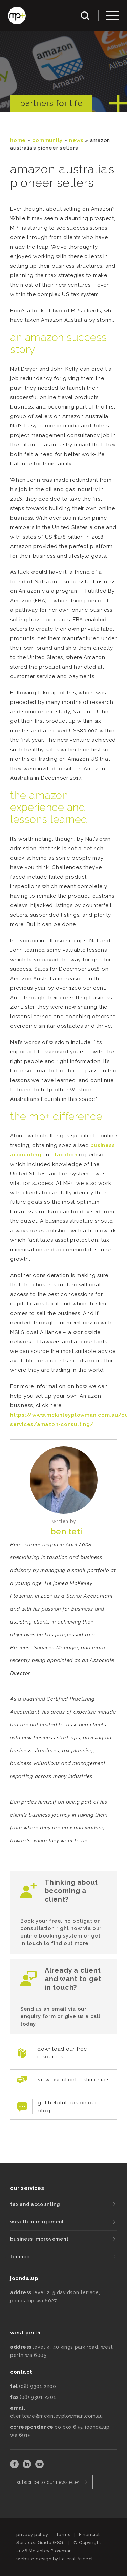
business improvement (39, 2239)
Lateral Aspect (76, 2558)
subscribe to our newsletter (48, 2482)
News (76, 140)
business (102, 1145)
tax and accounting (35, 2204)
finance (20, 2256)
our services (27, 2188)
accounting (25, 1155)
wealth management (37, 2221)
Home (18, 140)
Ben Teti (66, 1531)
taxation (66, 1155)
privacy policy (32, 2534)
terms (63, 2534)
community (47, 140)
